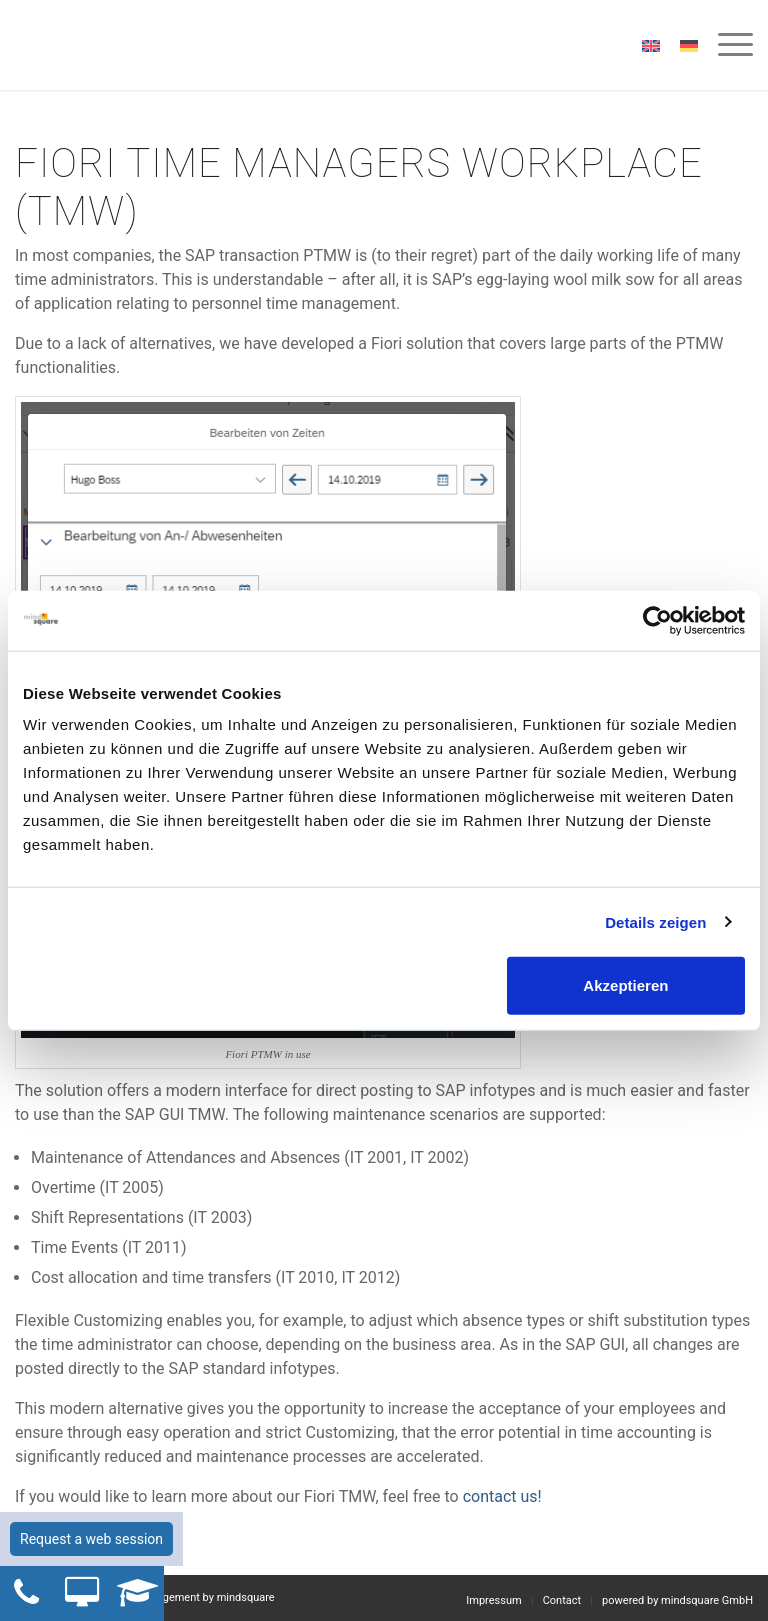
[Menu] (725, 45)
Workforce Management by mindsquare (178, 1597)
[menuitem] (725, 45)
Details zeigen (655, 921)
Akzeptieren (625, 985)
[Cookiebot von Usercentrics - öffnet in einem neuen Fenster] (657, 620)
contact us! (500, 1496)
